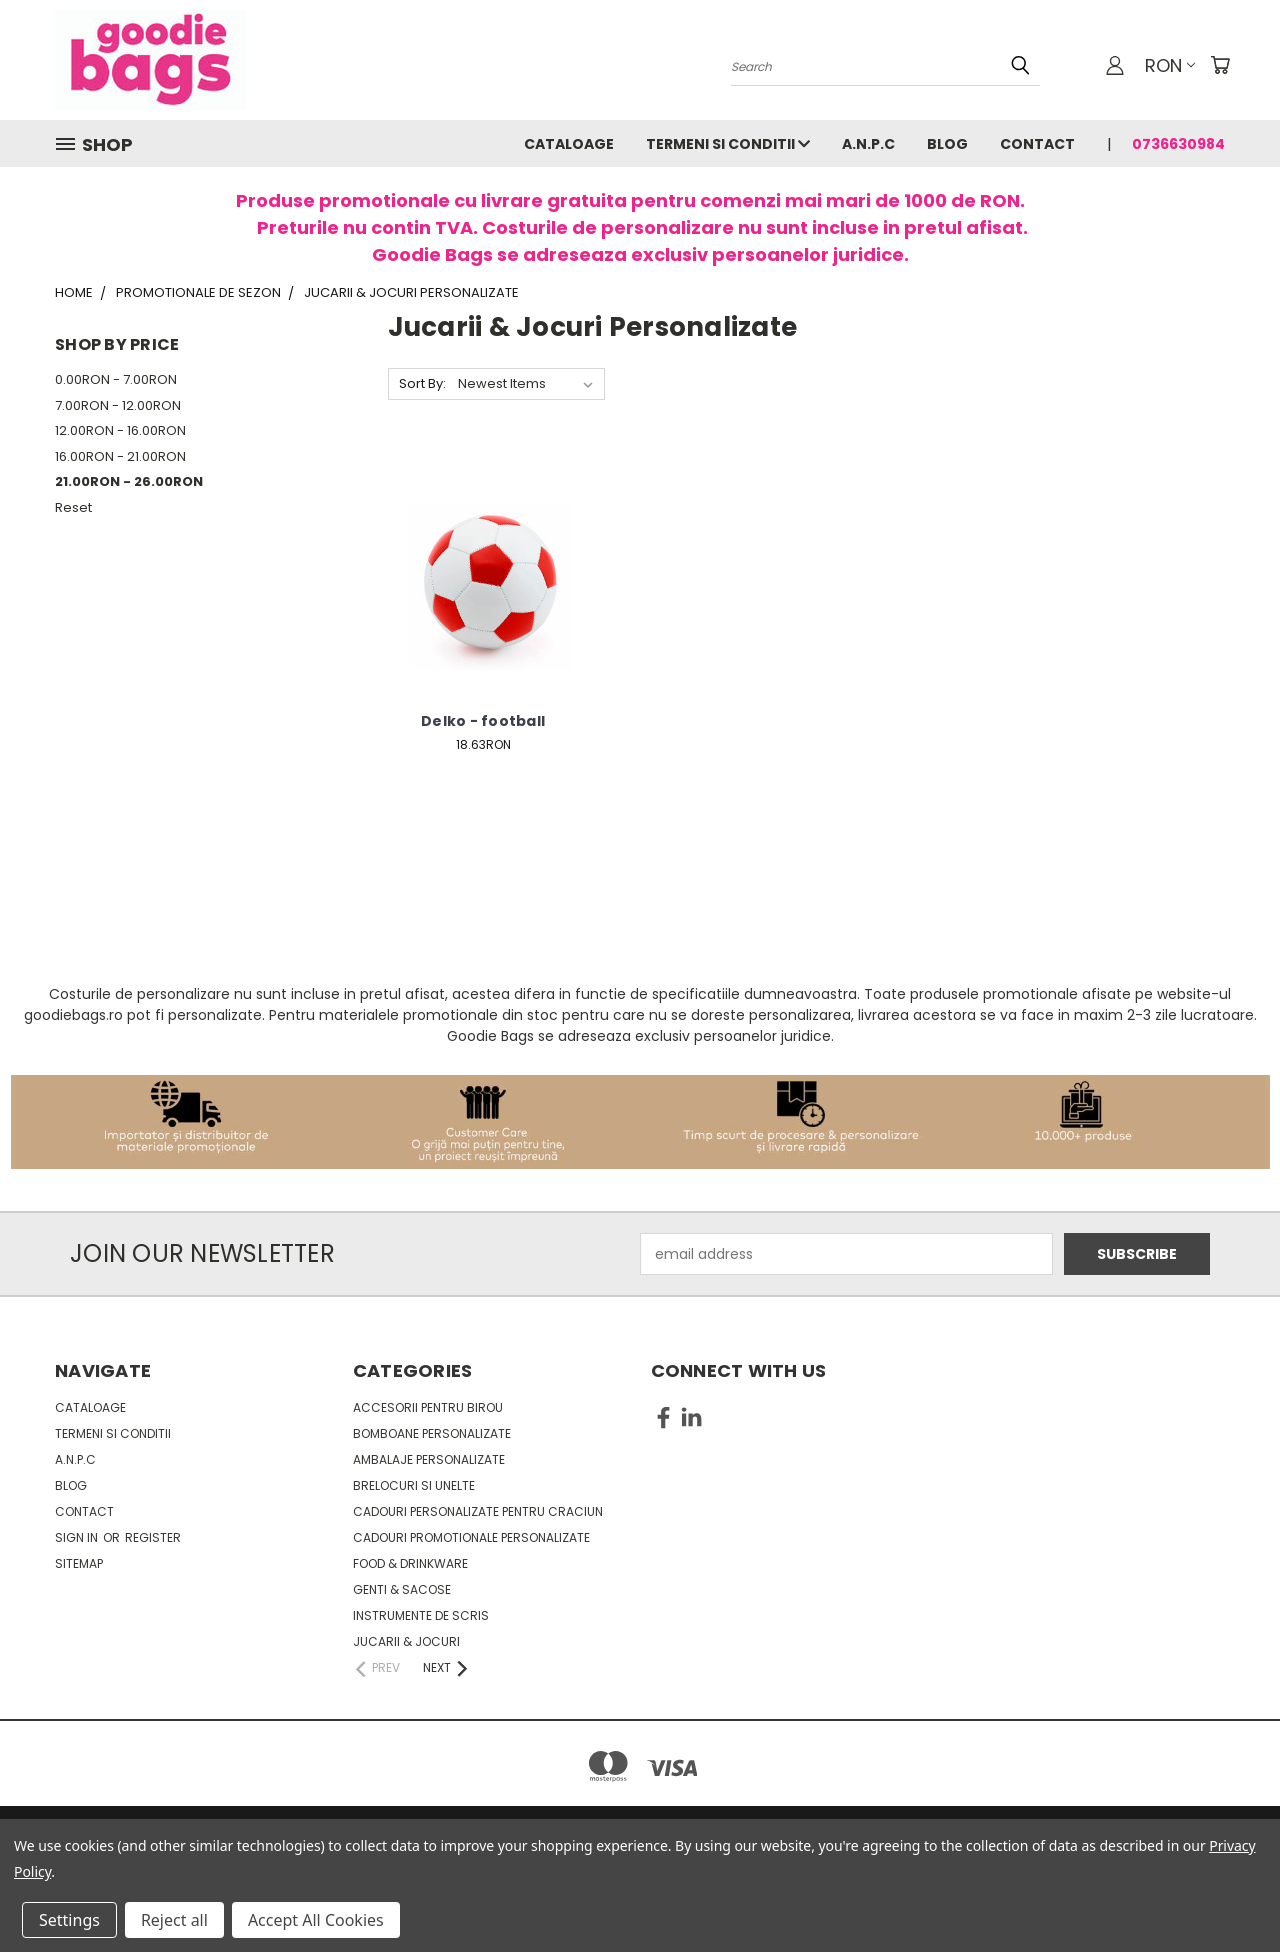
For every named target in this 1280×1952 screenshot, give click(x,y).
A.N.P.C (868, 144)
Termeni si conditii (728, 144)
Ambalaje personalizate (429, 1459)
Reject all (174, 1920)
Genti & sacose (402, 1589)
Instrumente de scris (421, 1615)
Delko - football (483, 721)
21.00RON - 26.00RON (129, 481)
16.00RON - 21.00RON (120, 456)
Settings (69, 1920)
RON (1170, 65)
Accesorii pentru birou (428, 1407)
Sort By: (422, 383)
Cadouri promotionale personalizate (471, 1537)
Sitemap (79, 1563)
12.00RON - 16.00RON (120, 430)
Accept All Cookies (316, 1920)
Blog (947, 144)
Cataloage (569, 144)
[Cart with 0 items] (1220, 65)
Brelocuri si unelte (414, 1485)
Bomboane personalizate (432, 1433)
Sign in (78, 1537)
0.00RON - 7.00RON (116, 379)
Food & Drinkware (410, 1563)
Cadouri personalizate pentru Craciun (478, 1511)
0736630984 (1178, 144)
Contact (1037, 144)
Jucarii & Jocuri (406, 1641)
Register (153, 1537)
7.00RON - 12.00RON (118, 405)
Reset (73, 507)
